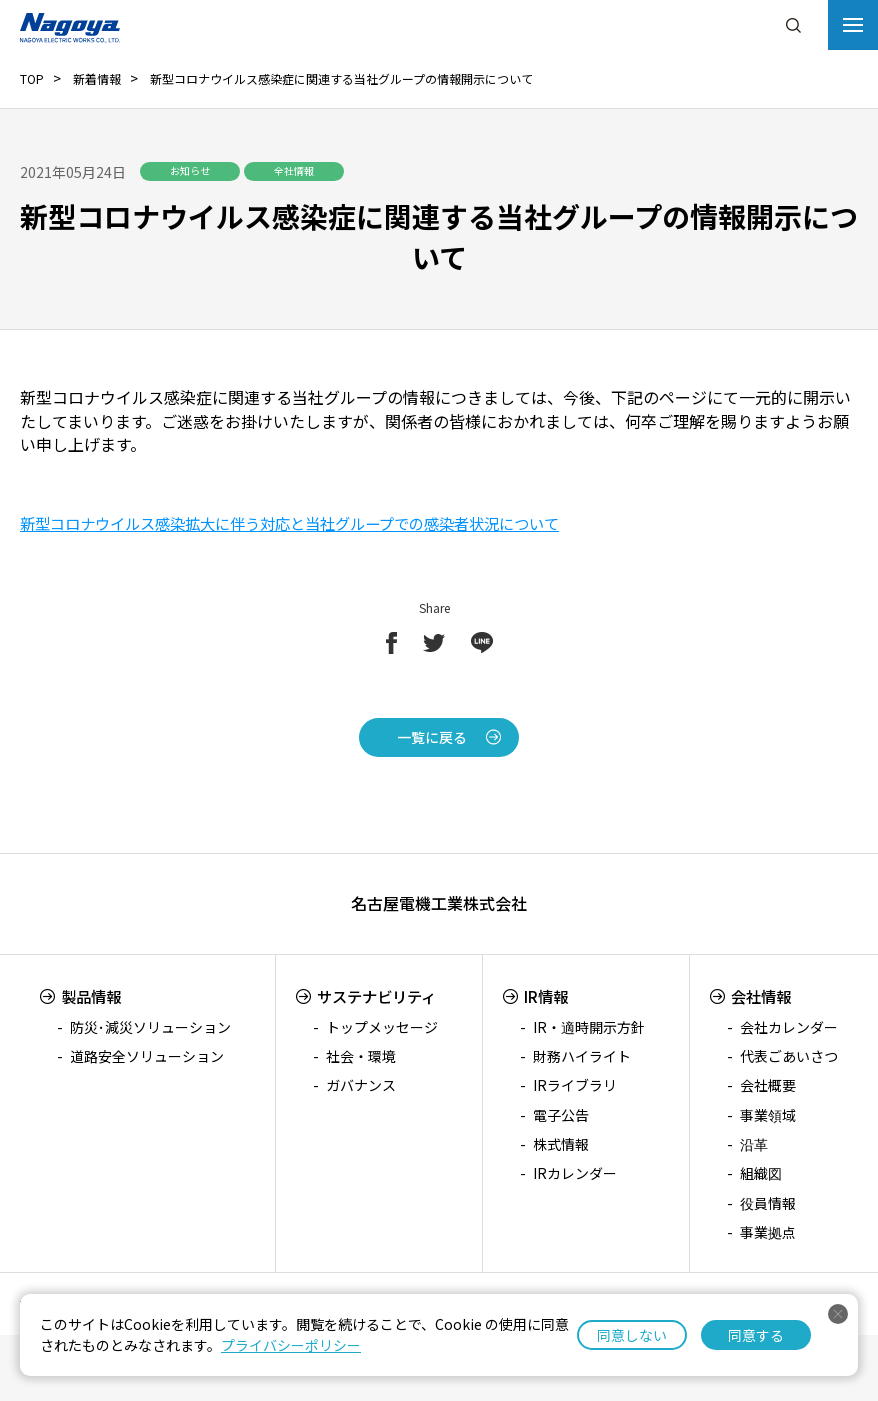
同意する (756, 1335)
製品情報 (93, 996)
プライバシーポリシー (291, 1345)
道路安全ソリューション (147, 1056)
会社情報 (763, 996)
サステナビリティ (378, 996)
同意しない (632, 1335)
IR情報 (550, 996)
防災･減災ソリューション (150, 1027)
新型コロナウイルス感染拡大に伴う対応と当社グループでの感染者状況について (307, 523)
